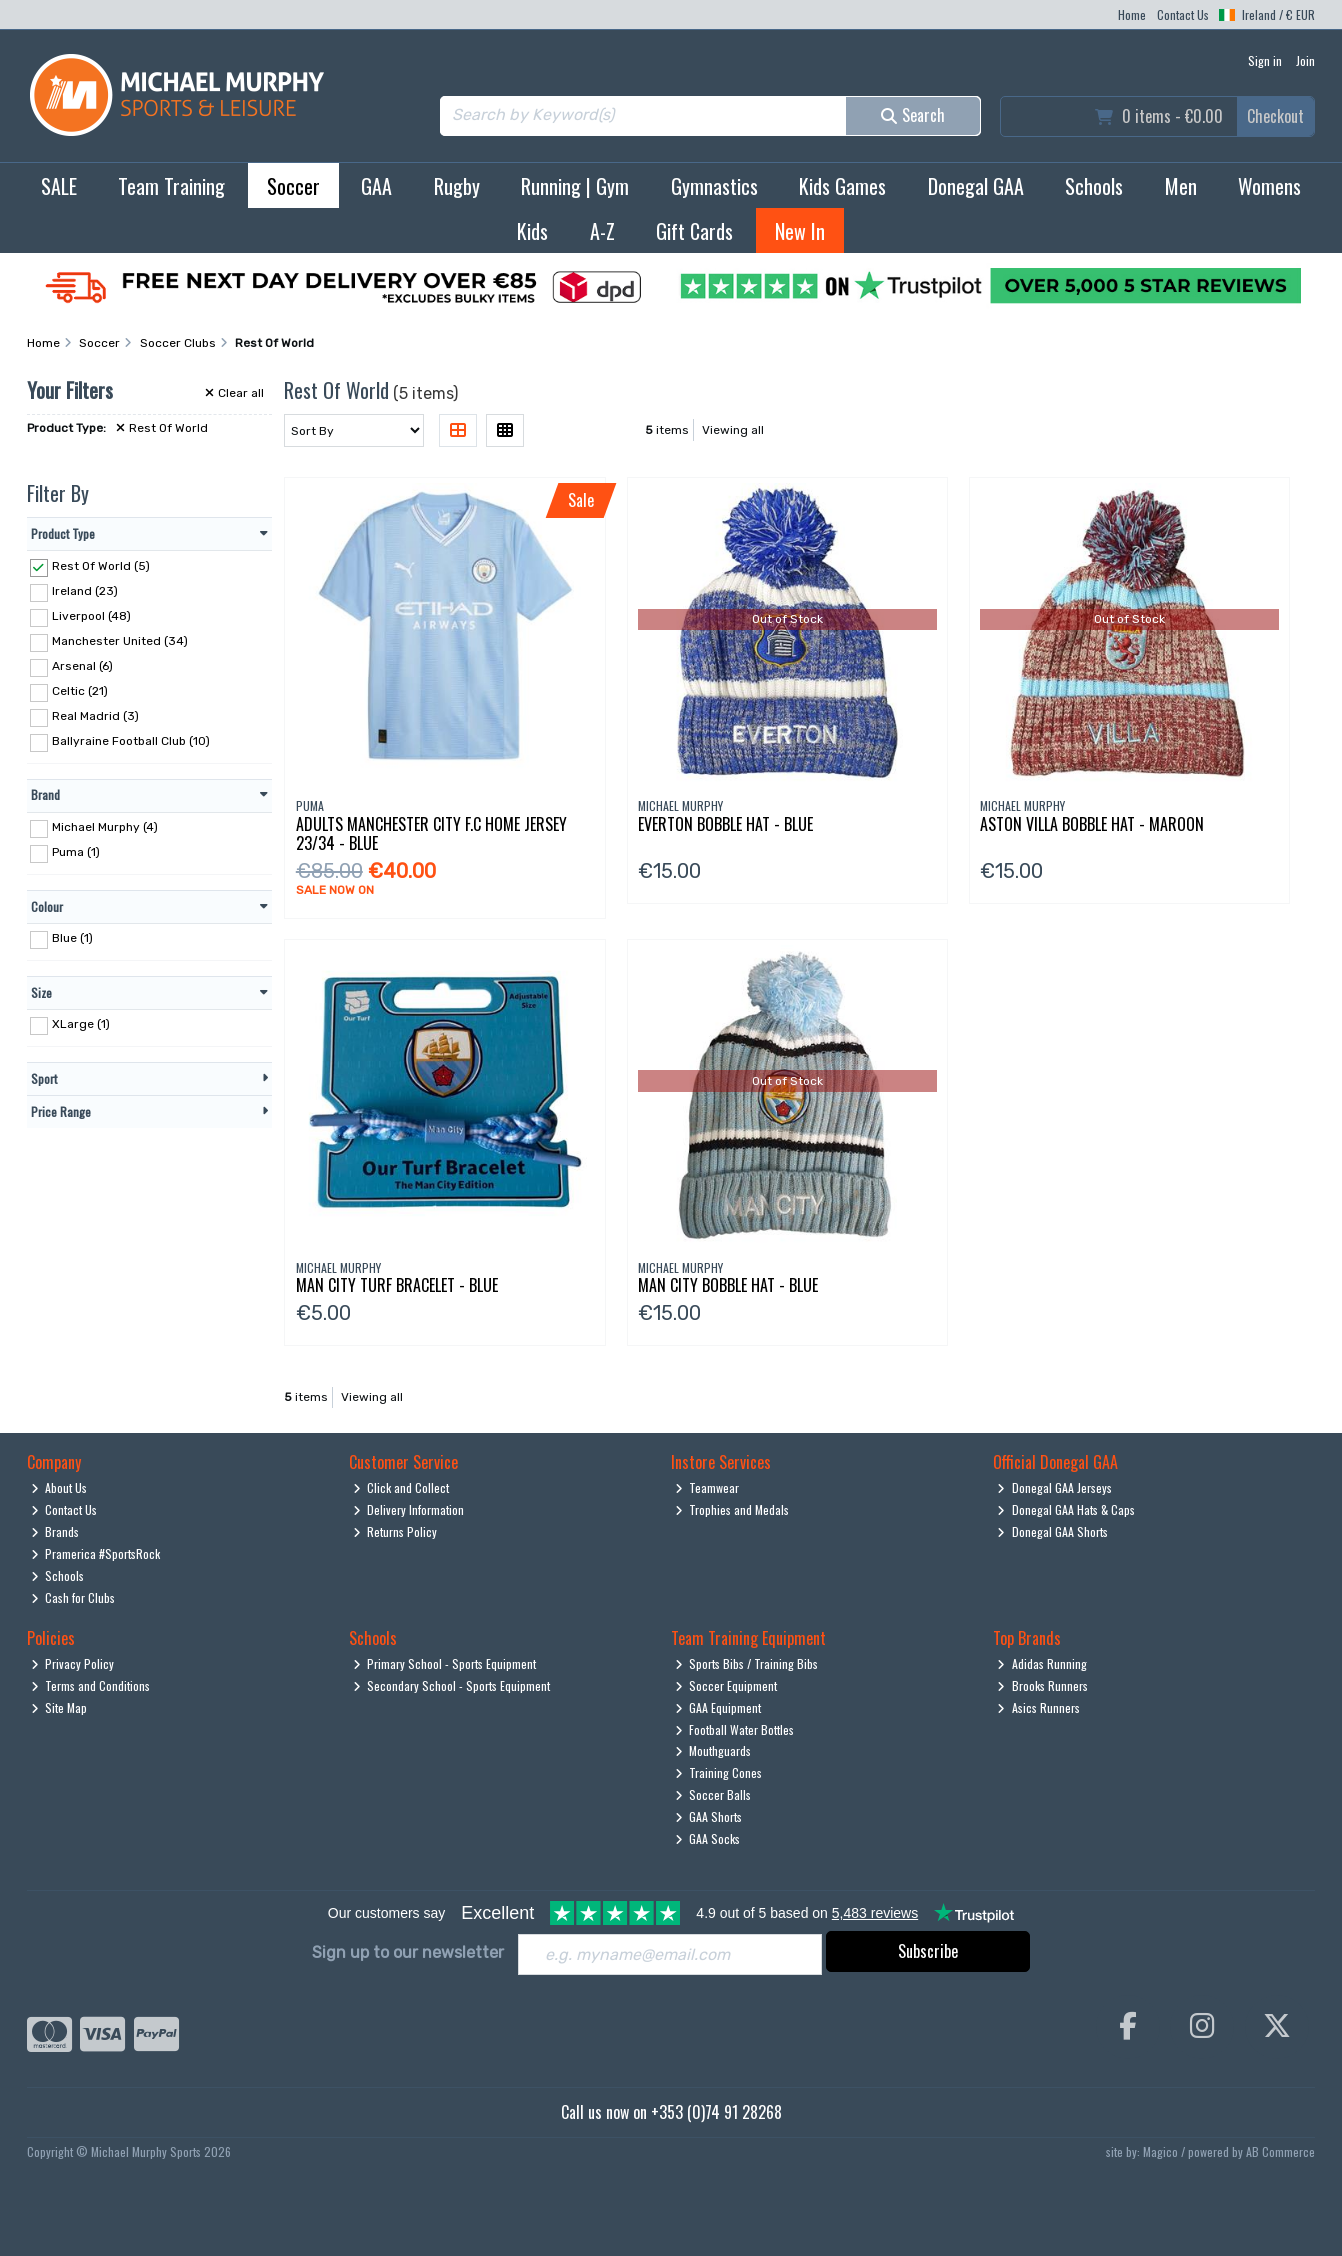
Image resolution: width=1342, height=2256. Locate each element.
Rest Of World (162, 428)
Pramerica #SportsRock (96, 1553)
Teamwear (707, 1487)
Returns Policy (395, 1531)
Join (1305, 60)
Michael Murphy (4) (105, 827)
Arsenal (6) (82, 666)
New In (800, 231)
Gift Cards (694, 231)
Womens (1269, 186)
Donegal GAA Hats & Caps (1066, 1509)
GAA (376, 186)
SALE (59, 186)
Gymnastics (714, 186)
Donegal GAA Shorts (1052, 1531)
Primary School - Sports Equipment (445, 1663)
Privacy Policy (73, 1663)
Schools (1094, 186)
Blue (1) (72, 938)
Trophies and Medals (732, 1509)
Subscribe (928, 1951)
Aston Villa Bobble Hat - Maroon (1092, 824)
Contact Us (1183, 14)
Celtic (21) (80, 691)
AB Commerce (1280, 2151)
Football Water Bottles (735, 1729)
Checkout (1275, 116)
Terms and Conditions (91, 1685)
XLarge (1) (81, 1024)
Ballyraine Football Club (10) (131, 741)
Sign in (1265, 60)
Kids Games (842, 186)
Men (1181, 186)
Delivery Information (409, 1509)
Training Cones (719, 1772)
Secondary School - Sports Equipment (452, 1685)
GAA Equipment (718, 1707)
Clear (234, 393)
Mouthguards (713, 1750)
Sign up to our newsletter (408, 1952)
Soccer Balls (713, 1794)
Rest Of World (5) (101, 566)
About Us (59, 1487)
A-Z (602, 231)
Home (1132, 14)
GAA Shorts (709, 1816)
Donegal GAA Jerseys (1054, 1487)
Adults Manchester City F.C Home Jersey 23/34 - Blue (431, 833)
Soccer (293, 186)
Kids (532, 231)
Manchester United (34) (120, 641)
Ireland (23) (85, 591)
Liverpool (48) (91, 616)
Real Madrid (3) (95, 716)
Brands (55, 1531)
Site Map (59, 1707)
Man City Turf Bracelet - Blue (397, 1285)
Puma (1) (76, 852)
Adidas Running (1042, 1663)
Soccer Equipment (726, 1685)
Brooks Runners (1042, 1685)
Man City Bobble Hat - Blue (728, 1285)
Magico (1160, 2151)
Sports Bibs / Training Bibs (747, 1663)
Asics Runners (1038, 1707)
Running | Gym (575, 186)
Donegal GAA (976, 186)
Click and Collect (401, 1487)
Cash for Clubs (73, 1597)
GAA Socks (708, 1838)
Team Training (171, 186)
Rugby (457, 186)
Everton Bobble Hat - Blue (725, 824)
